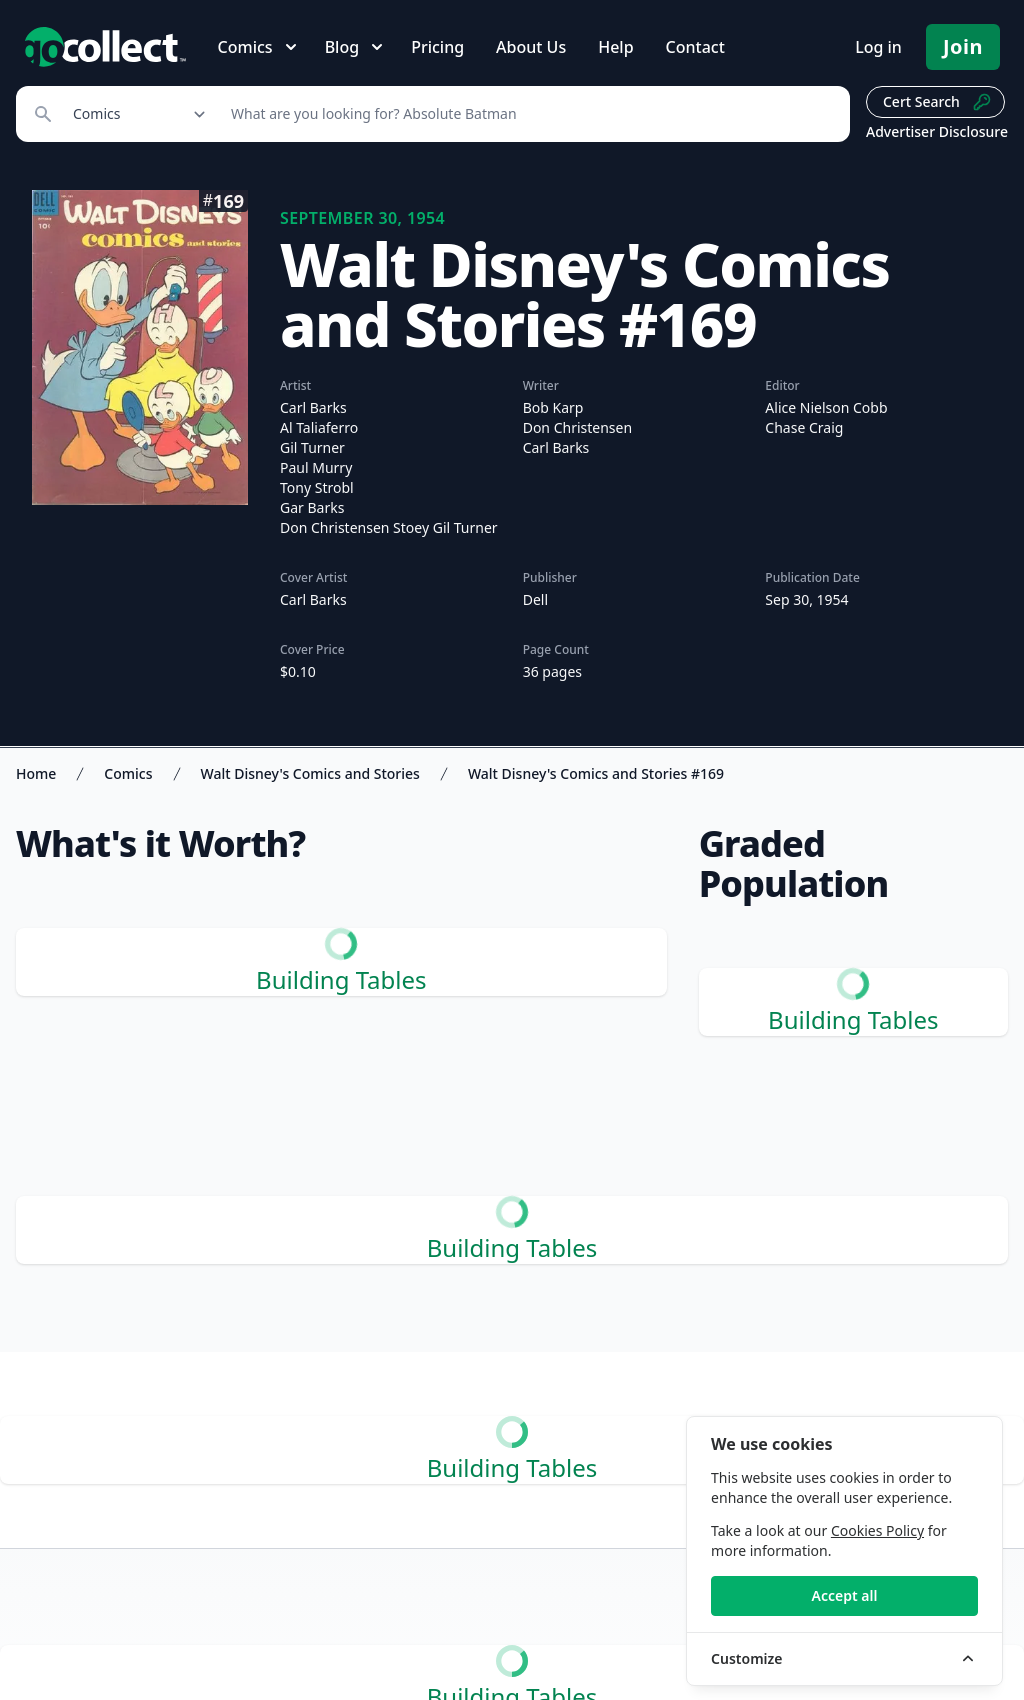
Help (615, 47)
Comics (128, 773)
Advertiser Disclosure (937, 131)
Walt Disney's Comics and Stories (310, 773)
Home (36, 773)
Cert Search (937, 102)
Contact (695, 47)
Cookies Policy (877, 1530)
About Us (531, 47)
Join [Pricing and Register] (963, 46)
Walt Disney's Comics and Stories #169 (596, 773)
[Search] (529, 114)
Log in (878, 47)
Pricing (437, 47)
